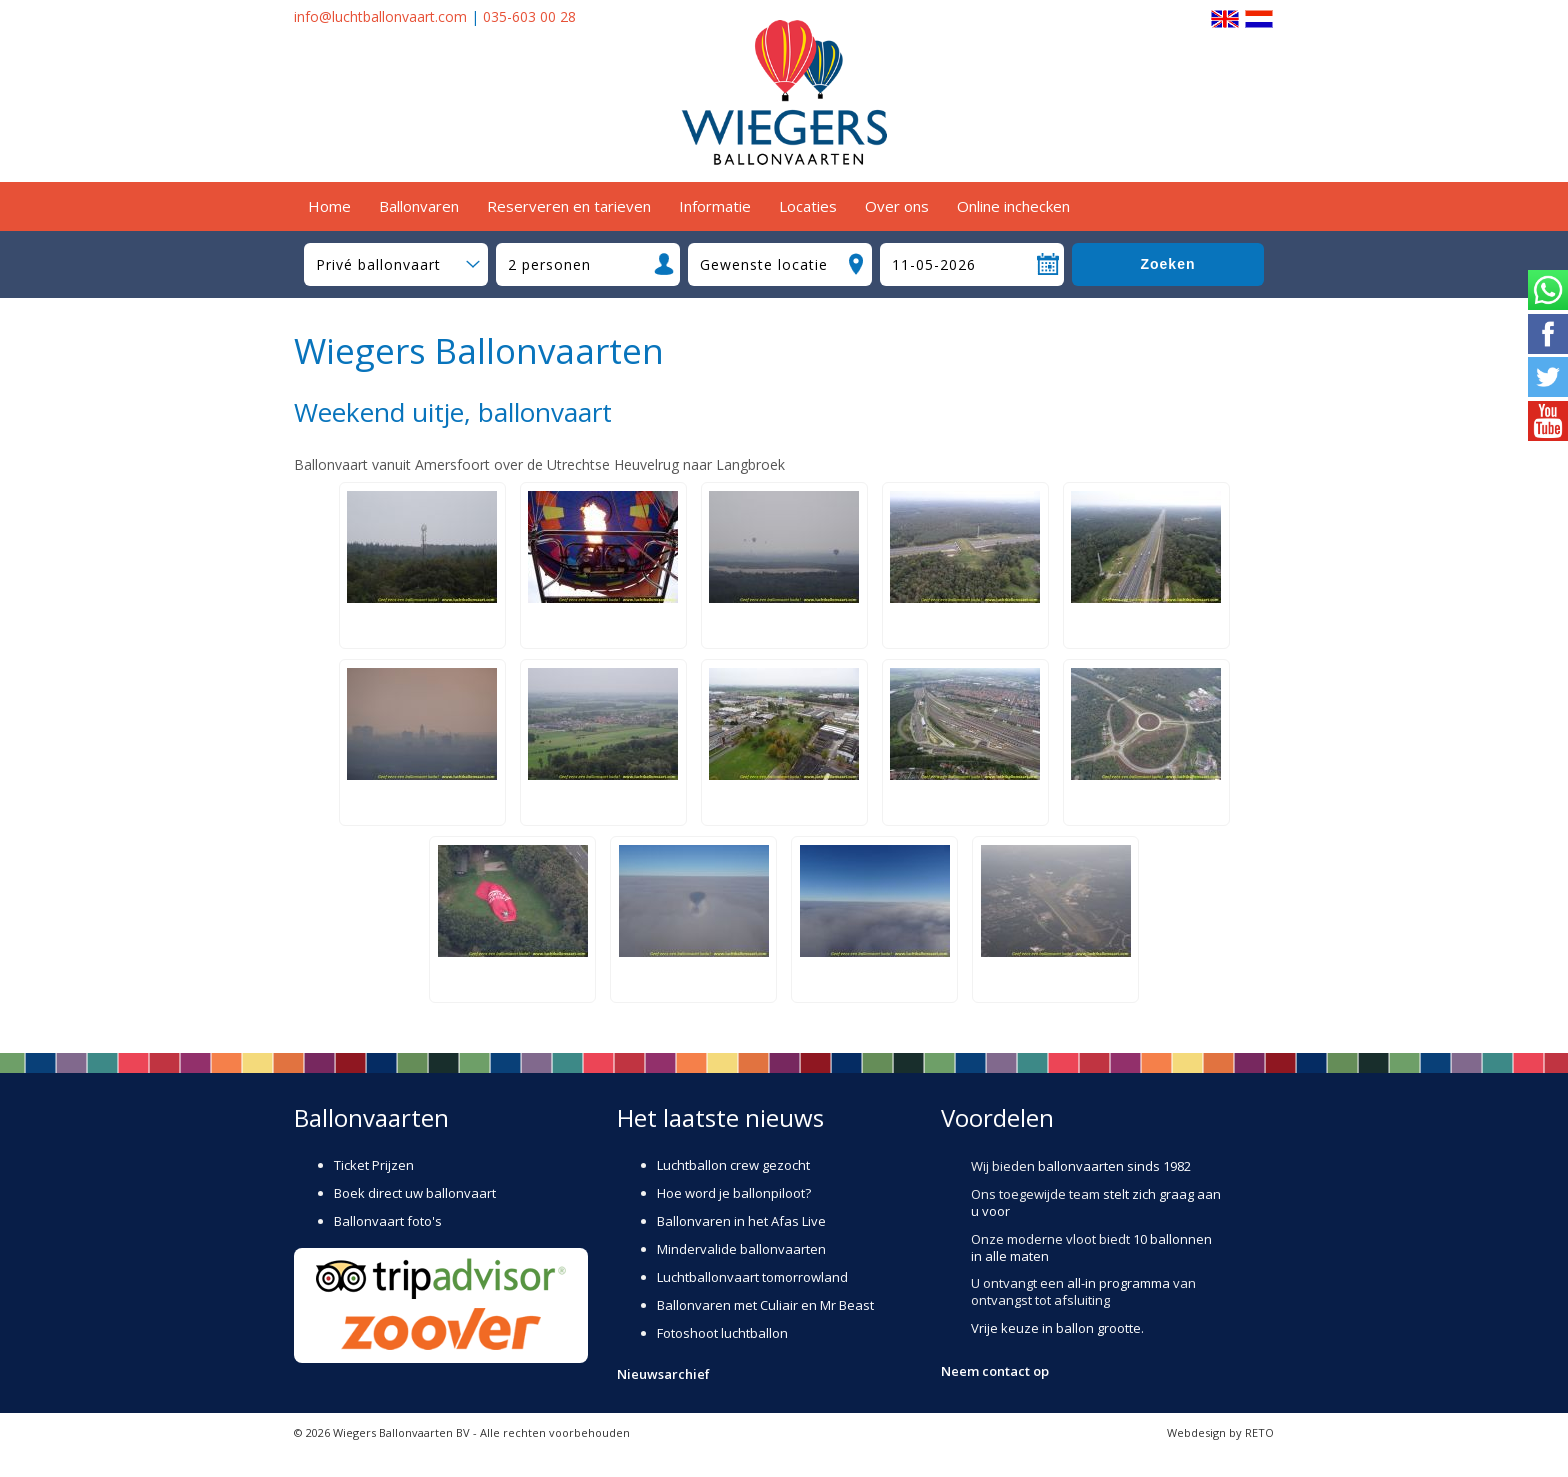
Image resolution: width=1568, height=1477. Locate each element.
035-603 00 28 (529, 16)
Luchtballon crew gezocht (733, 1165)
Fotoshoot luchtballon (722, 1333)
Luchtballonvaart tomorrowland (752, 1277)
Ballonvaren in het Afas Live (741, 1221)
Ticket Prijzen (374, 1165)
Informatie (715, 206)
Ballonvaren (419, 206)
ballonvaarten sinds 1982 (1114, 1166)
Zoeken (1167, 264)
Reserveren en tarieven (569, 206)
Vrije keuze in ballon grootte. (1057, 1328)
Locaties (808, 206)
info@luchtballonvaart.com (380, 16)
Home (329, 206)
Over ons (897, 206)
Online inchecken (1013, 206)
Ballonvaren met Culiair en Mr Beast (765, 1305)
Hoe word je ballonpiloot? (734, 1193)
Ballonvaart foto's (388, 1221)
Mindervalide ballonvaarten (741, 1249)
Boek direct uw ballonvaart (415, 1193)
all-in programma (1118, 1283)
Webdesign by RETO (1220, 1432)
